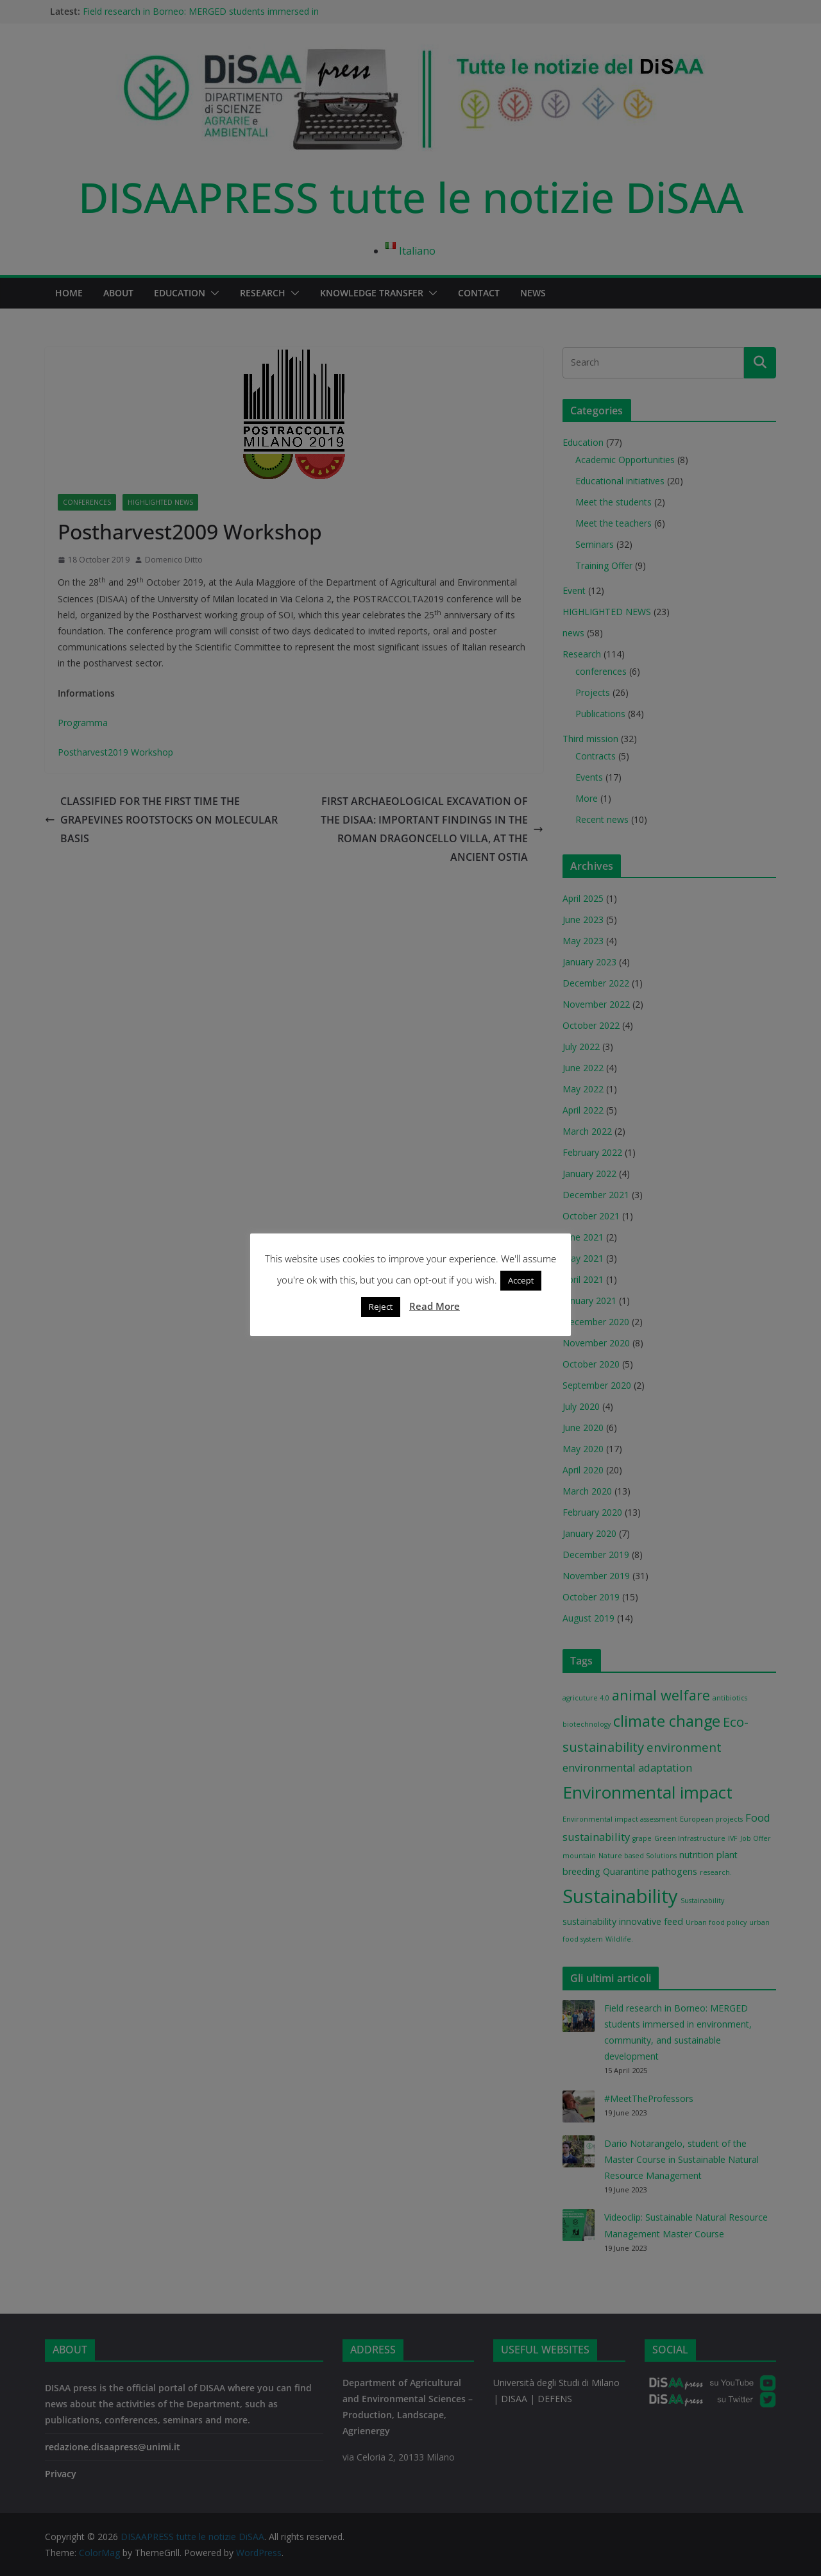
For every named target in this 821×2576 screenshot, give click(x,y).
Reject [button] (381, 1311)
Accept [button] (521, 1285)
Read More (434, 1310)
